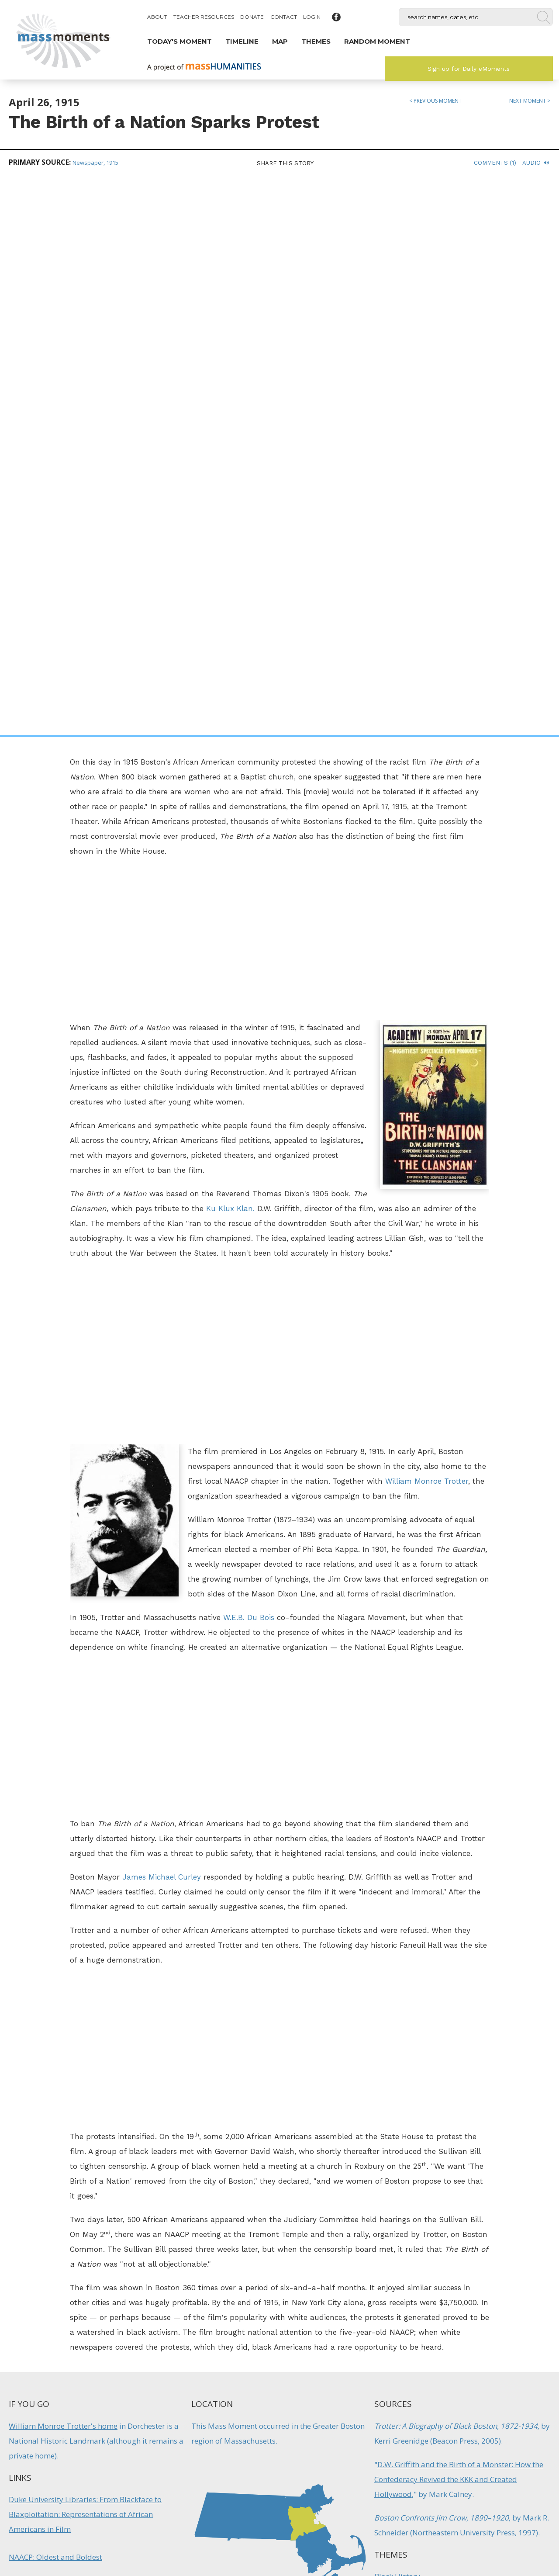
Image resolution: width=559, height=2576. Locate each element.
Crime (323, 2327)
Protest (386, 2090)
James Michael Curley (161, 1320)
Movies (386, 2066)
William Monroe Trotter (426, 924)
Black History (397, 2019)
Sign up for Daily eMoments (469, 68)
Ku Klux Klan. (230, 651)
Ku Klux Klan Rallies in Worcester (344, 2303)
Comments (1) (495, 162)
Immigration (354, 2327)
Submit (485, 2528)
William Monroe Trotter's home (63, 1869)
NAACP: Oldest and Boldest (55, 2000)
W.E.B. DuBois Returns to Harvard (215, 2303)
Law (381, 2043)
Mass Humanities (106, 2482)
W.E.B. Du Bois (248, 1060)
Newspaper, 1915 (95, 162)
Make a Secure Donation (74, 2528)
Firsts (255, 2336)
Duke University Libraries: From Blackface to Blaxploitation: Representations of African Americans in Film (85, 1957)
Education (226, 2336)
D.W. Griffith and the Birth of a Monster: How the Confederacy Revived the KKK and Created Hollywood (458, 1922)
